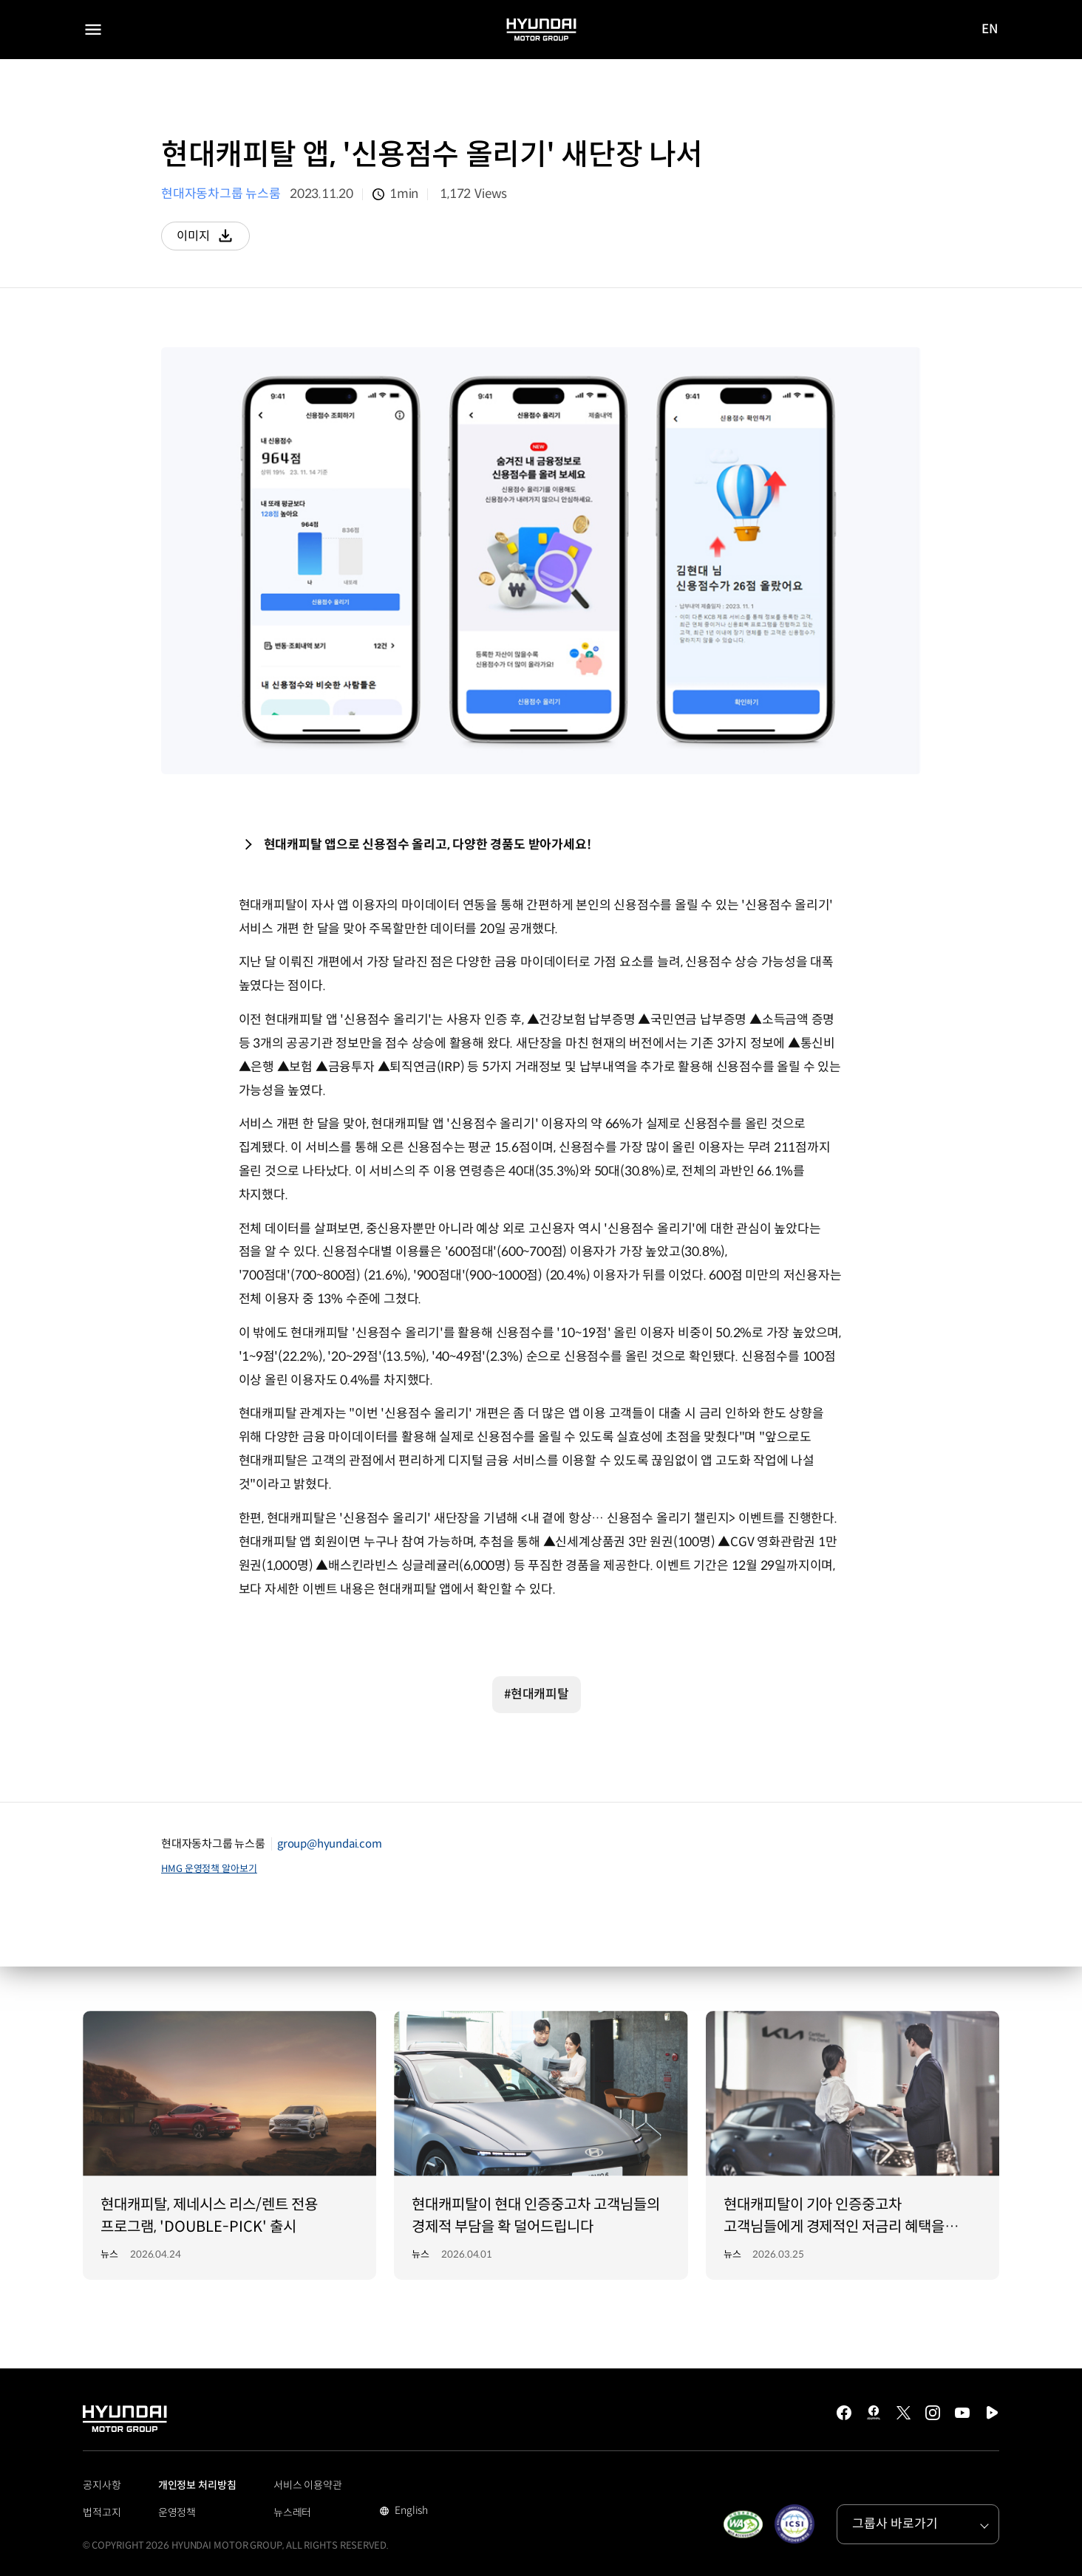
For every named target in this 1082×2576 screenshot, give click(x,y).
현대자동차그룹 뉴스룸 (221, 194)
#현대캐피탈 (536, 1694)
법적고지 (102, 2512)
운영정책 (177, 2512)
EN (990, 30)
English (410, 2512)
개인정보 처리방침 (197, 2485)
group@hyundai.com (329, 1844)
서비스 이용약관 (307, 2485)
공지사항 (102, 2485)
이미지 (214, 239)
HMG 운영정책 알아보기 (209, 1868)
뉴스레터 (292, 2512)
